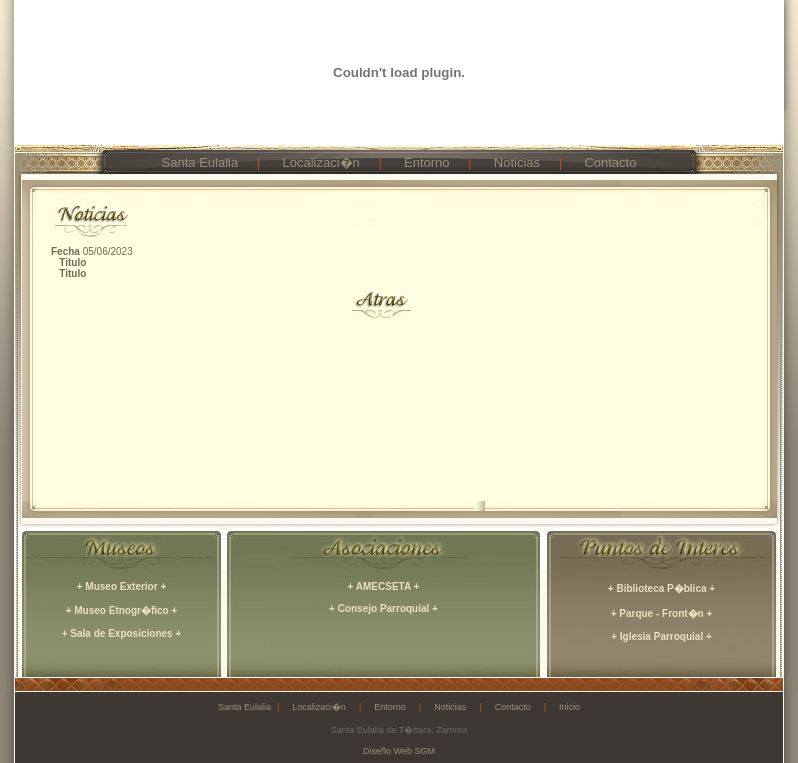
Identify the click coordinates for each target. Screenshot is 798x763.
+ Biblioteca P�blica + (661, 588)
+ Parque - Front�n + (662, 613)
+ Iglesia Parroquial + (661, 636)
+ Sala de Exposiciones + (122, 633)
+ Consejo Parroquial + (383, 608)
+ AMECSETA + (384, 586)
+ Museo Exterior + (121, 586)
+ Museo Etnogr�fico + (122, 610)
